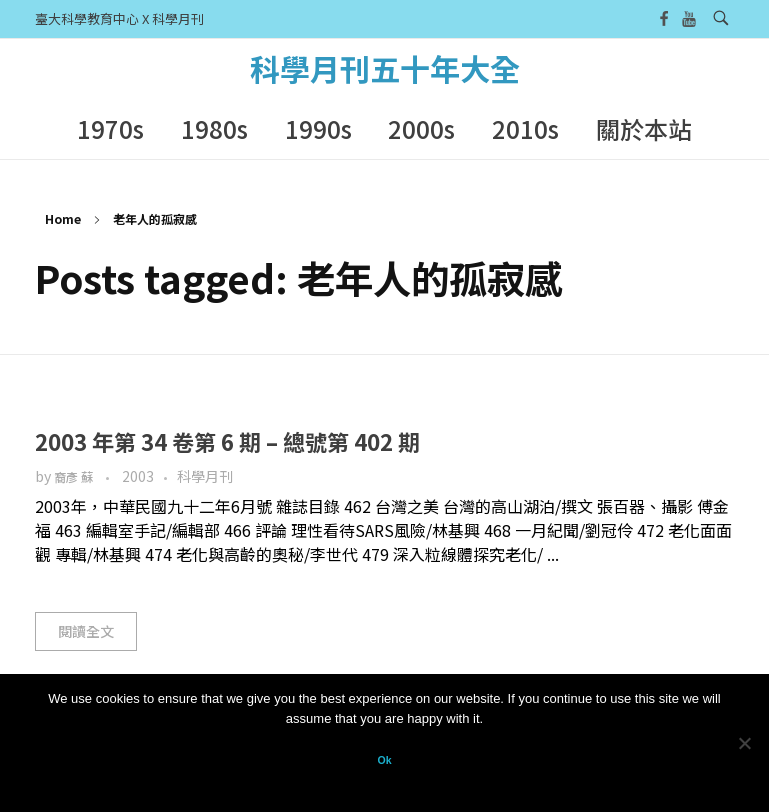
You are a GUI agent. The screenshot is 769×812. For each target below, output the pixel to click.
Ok (384, 760)
